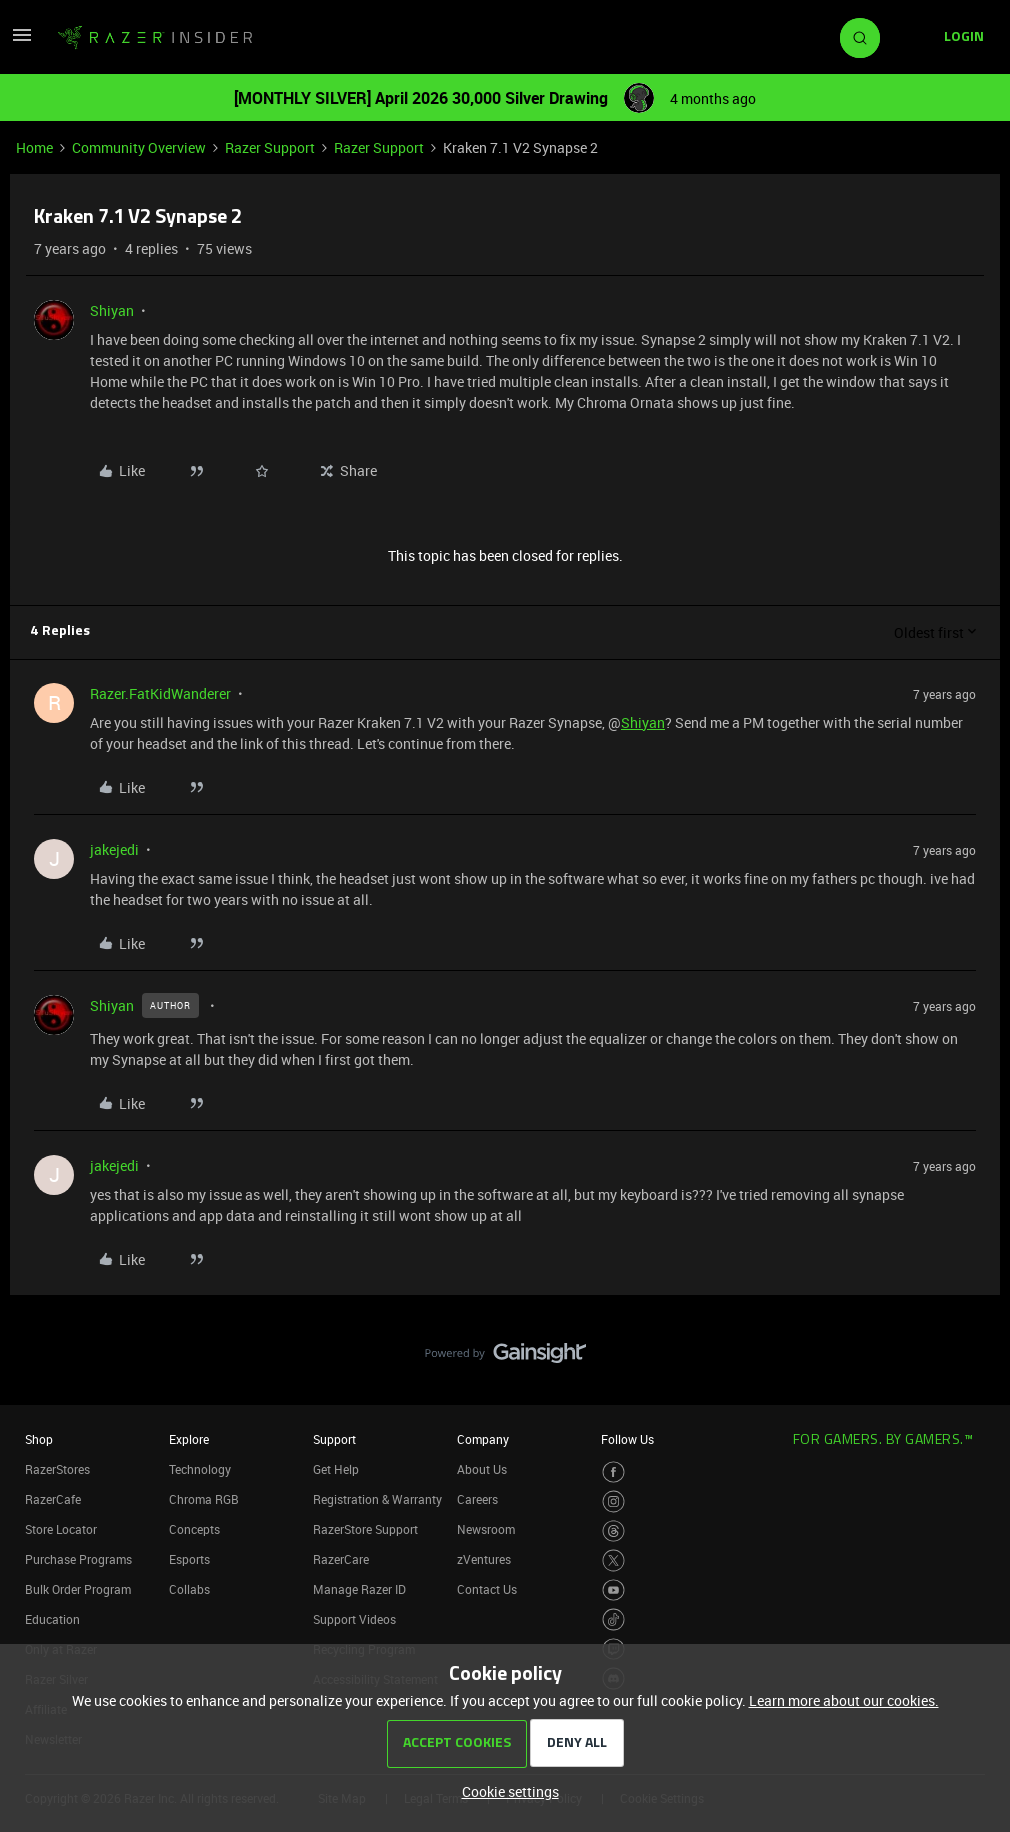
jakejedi (114, 849)
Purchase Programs (78, 1559)
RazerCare (341, 1559)
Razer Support (270, 147)
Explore (189, 1439)
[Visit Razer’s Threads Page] (613, 1531)
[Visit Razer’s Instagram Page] (613, 1501)
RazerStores (57, 1469)
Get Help (336, 1469)
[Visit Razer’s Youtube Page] (613, 1590)
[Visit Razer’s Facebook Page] (613, 1472)
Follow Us (627, 1439)
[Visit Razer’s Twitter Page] (613, 1560)
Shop (39, 1439)
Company (483, 1439)
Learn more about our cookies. (844, 1700)
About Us (482, 1469)
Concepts (194, 1529)
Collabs (189, 1589)
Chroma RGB (204, 1499)
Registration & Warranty (377, 1499)
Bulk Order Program (78, 1589)
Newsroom (486, 1529)
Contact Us (487, 1589)
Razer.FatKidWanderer (160, 693)
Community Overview (139, 147)
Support (334, 1439)
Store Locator (61, 1529)
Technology (200, 1469)
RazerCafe (53, 1499)
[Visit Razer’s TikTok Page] (613, 1619)
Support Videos (354, 1619)
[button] (22, 41)
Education (52, 1619)
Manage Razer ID (359, 1589)
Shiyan (112, 310)
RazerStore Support (365, 1529)
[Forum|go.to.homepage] (155, 38)
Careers (477, 1499)
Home (34, 147)
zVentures (484, 1559)
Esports (189, 1559)
